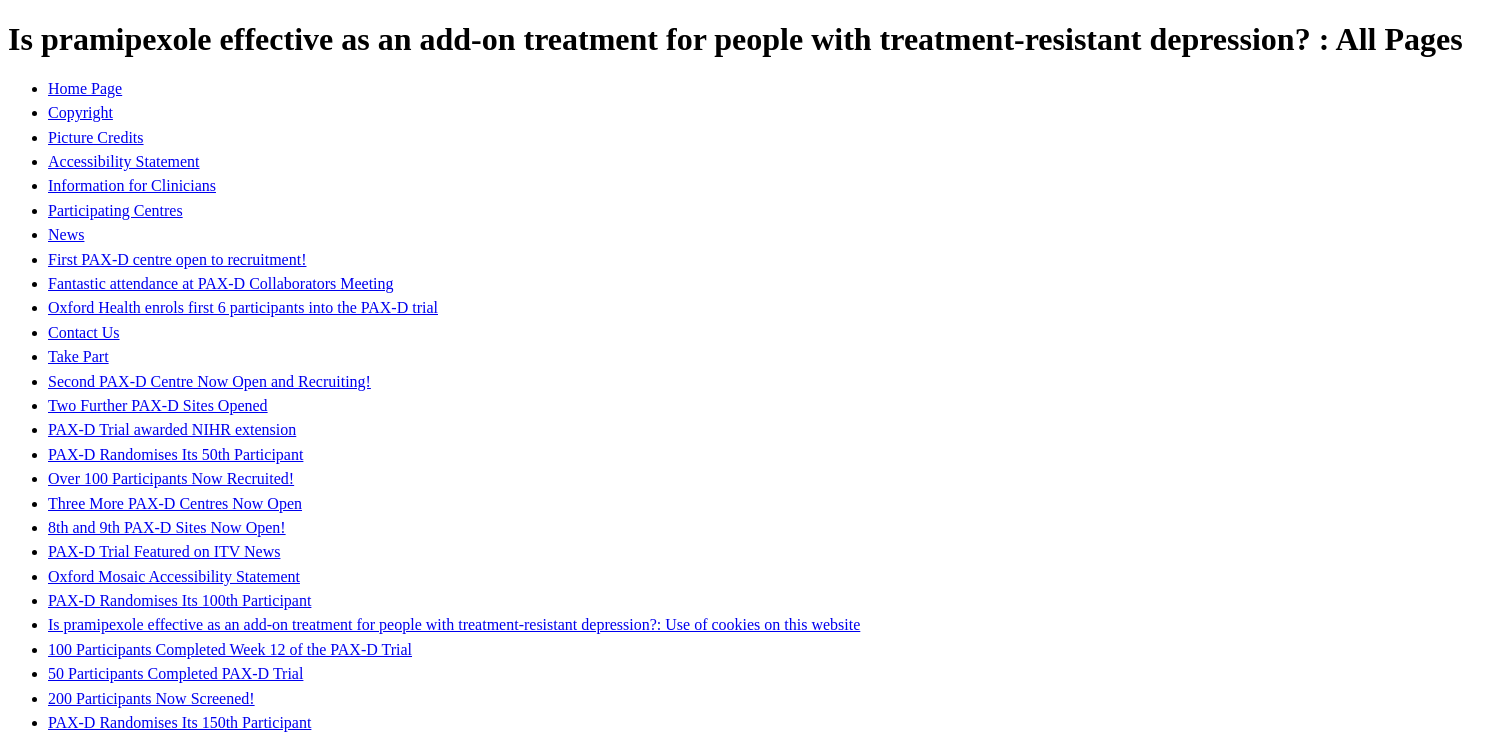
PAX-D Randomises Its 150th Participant (179, 722)
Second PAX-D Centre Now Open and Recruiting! (209, 381)
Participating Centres (115, 210)
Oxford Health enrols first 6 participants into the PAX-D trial (243, 307)
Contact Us (84, 332)
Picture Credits (96, 137)
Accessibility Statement (124, 161)
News (66, 234)
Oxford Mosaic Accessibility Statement (174, 576)
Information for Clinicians (132, 185)
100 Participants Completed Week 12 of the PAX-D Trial (230, 649)
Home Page (85, 88)
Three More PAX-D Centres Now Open (175, 503)
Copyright (80, 112)
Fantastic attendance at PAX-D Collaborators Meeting (221, 283)
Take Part (78, 356)
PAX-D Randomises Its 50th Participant (175, 454)
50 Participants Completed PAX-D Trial (175, 673)
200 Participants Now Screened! (151, 698)
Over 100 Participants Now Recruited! (171, 478)
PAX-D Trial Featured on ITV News (164, 551)
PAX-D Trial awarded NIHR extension (172, 429)
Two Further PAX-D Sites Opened (158, 405)
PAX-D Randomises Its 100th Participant (179, 600)
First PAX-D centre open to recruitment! (177, 259)
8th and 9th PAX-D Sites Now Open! (167, 527)
